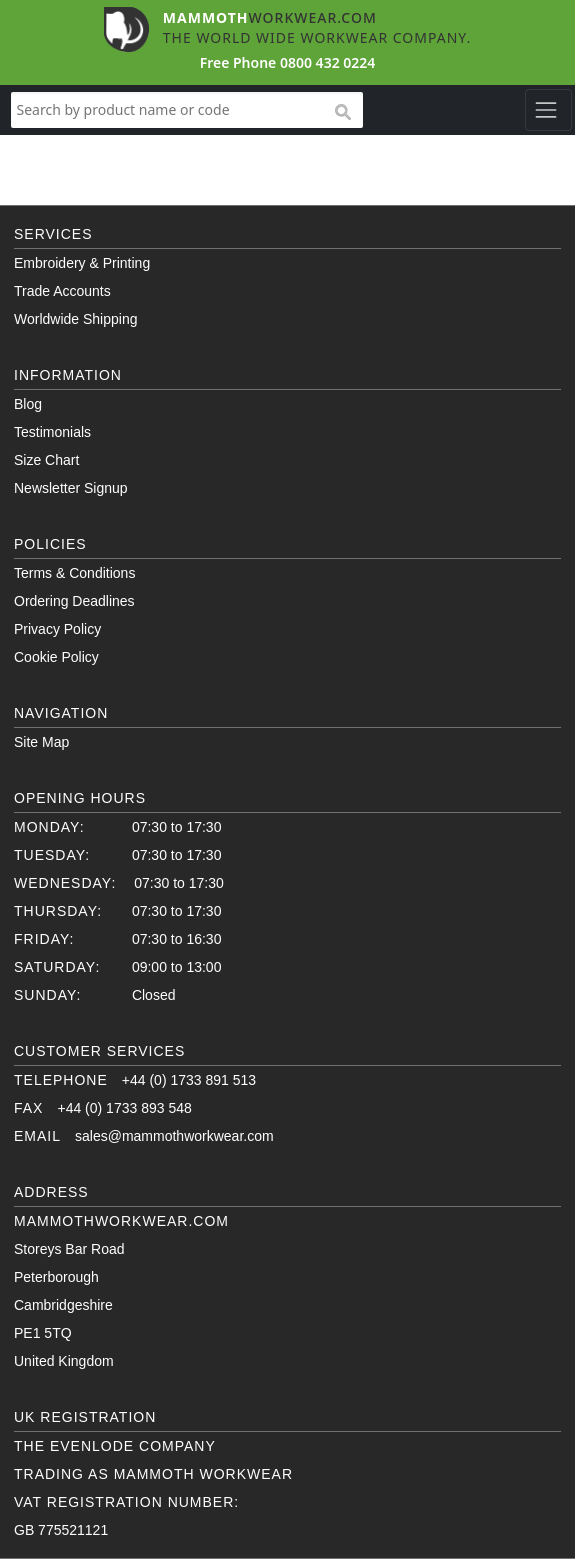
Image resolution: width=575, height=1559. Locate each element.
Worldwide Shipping (75, 319)
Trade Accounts (62, 291)
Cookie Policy (56, 657)
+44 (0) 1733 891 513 (189, 1080)
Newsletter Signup (71, 488)
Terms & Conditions (74, 573)
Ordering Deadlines (74, 601)
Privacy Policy (57, 629)
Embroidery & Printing (82, 263)
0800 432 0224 (327, 62)
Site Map (41, 742)
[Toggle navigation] (548, 110)
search (342, 113)
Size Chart (46, 460)
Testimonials (52, 432)
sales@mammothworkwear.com (174, 1136)
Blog (28, 404)
